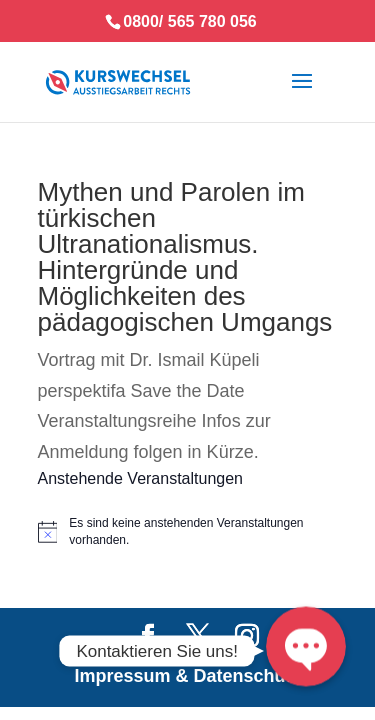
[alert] (188, 531)
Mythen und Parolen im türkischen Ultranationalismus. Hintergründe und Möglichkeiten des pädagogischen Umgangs (185, 257)
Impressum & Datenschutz (187, 676)
